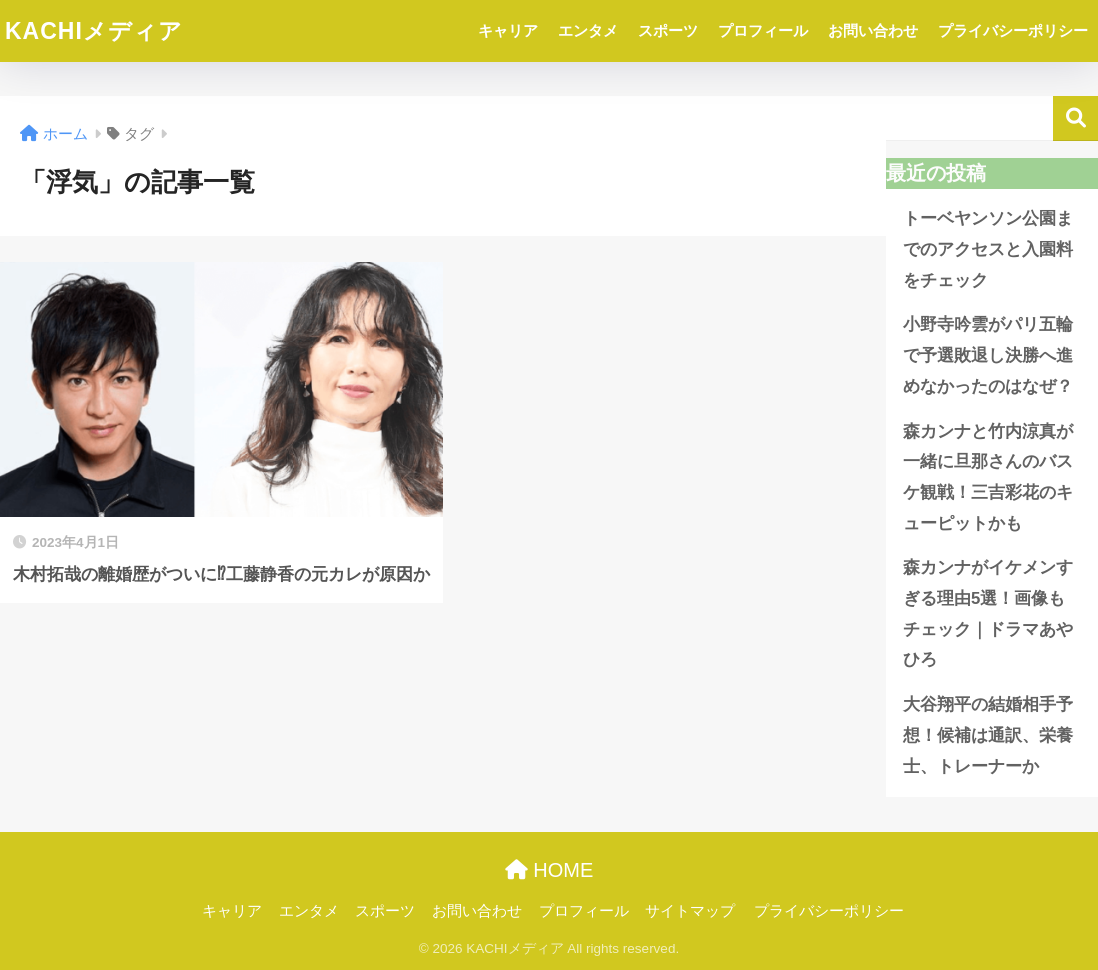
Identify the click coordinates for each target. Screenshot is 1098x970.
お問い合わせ (873, 30)
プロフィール (763, 30)
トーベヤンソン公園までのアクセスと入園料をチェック (988, 249)
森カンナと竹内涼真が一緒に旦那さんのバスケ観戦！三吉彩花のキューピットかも (988, 477)
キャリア (508, 30)
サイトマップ (690, 911)
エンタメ (588, 30)
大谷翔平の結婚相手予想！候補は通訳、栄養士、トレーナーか (988, 735)
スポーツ (668, 30)
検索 (1075, 118)
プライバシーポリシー (1013, 30)
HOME (549, 870)
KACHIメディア (94, 31)
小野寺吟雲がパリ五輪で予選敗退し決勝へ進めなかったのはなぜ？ (988, 355)
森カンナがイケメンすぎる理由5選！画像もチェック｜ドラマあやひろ (988, 613)
